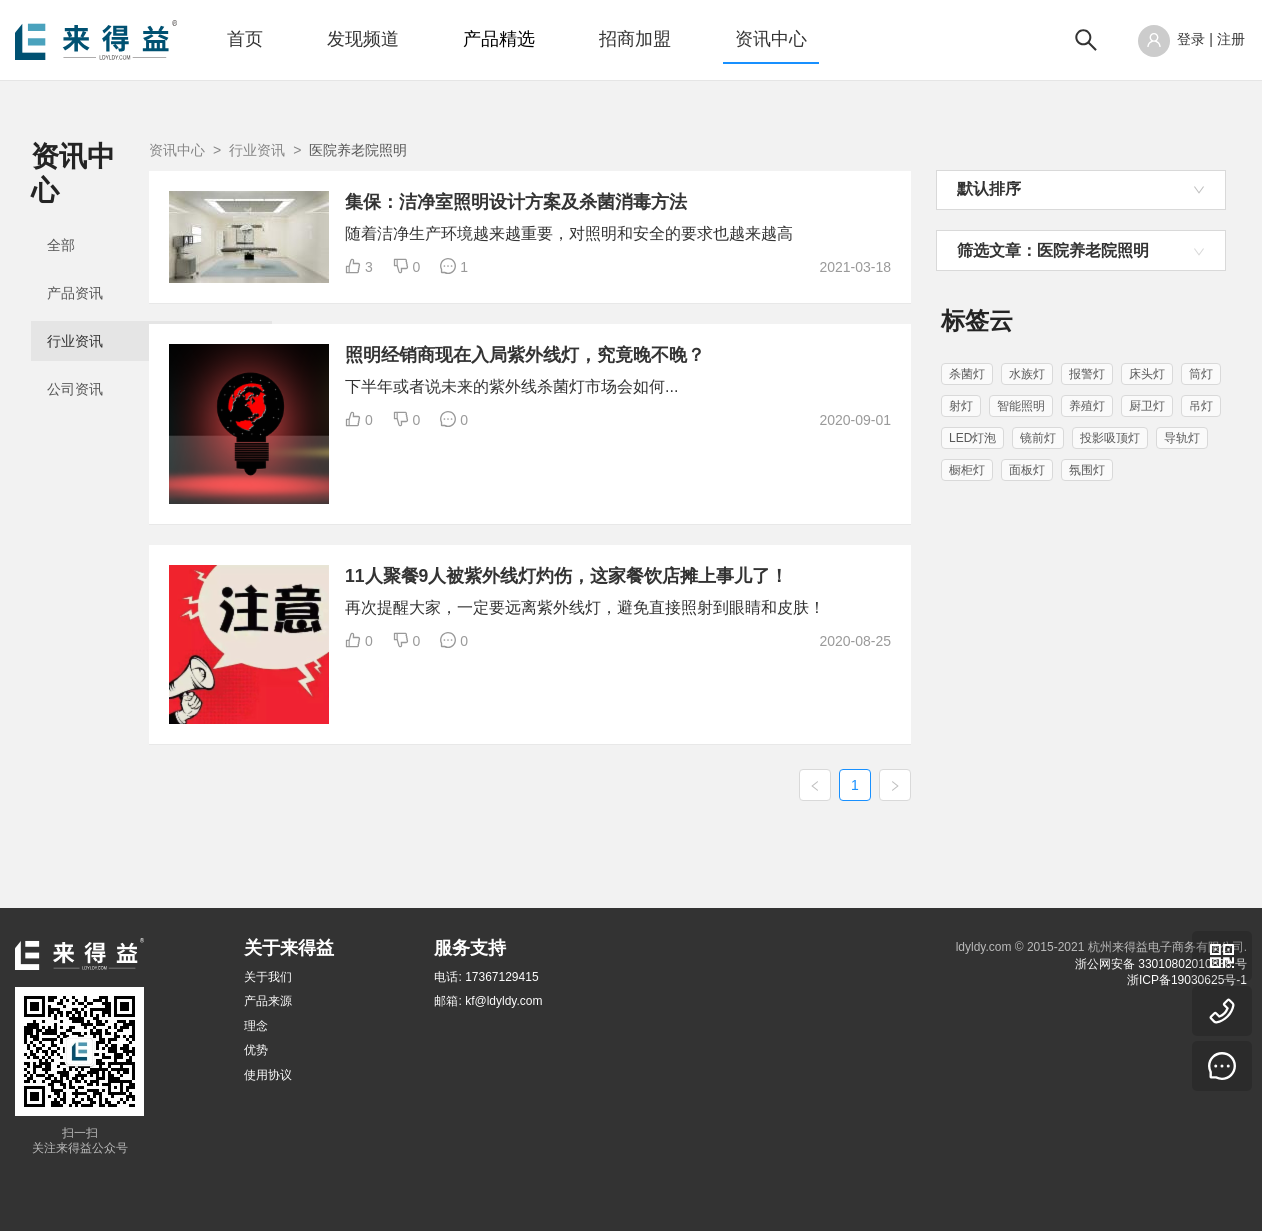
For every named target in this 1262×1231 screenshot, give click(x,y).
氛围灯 (1087, 470)
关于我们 (268, 977)
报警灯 (1087, 374)
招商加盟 (635, 39)
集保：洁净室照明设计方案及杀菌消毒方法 (698, 202)
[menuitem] (245, 40)
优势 (256, 1050)
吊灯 (1201, 406)
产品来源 (268, 1001)
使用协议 (268, 1075)
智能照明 (1021, 406)
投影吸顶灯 (1110, 438)
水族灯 (1027, 374)
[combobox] (1081, 190)
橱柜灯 (967, 470)
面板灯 (1027, 470)
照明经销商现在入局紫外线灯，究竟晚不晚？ (707, 372)
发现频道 (363, 39)
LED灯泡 (972, 438)
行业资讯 (75, 308)
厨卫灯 (1147, 406)
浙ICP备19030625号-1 (1187, 980)
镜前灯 (1038, 438)
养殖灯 (1087, 406)
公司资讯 (75, 356)
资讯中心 (771, 39)
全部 (61, 212)
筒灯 (1201, 374)
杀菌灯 (967, 374)
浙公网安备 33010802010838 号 (1161, 964)
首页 (245, 39)
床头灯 (1147, 374)
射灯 (961, 406)
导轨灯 (1182, 438)
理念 (256, 1026)
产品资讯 (75, 260)
